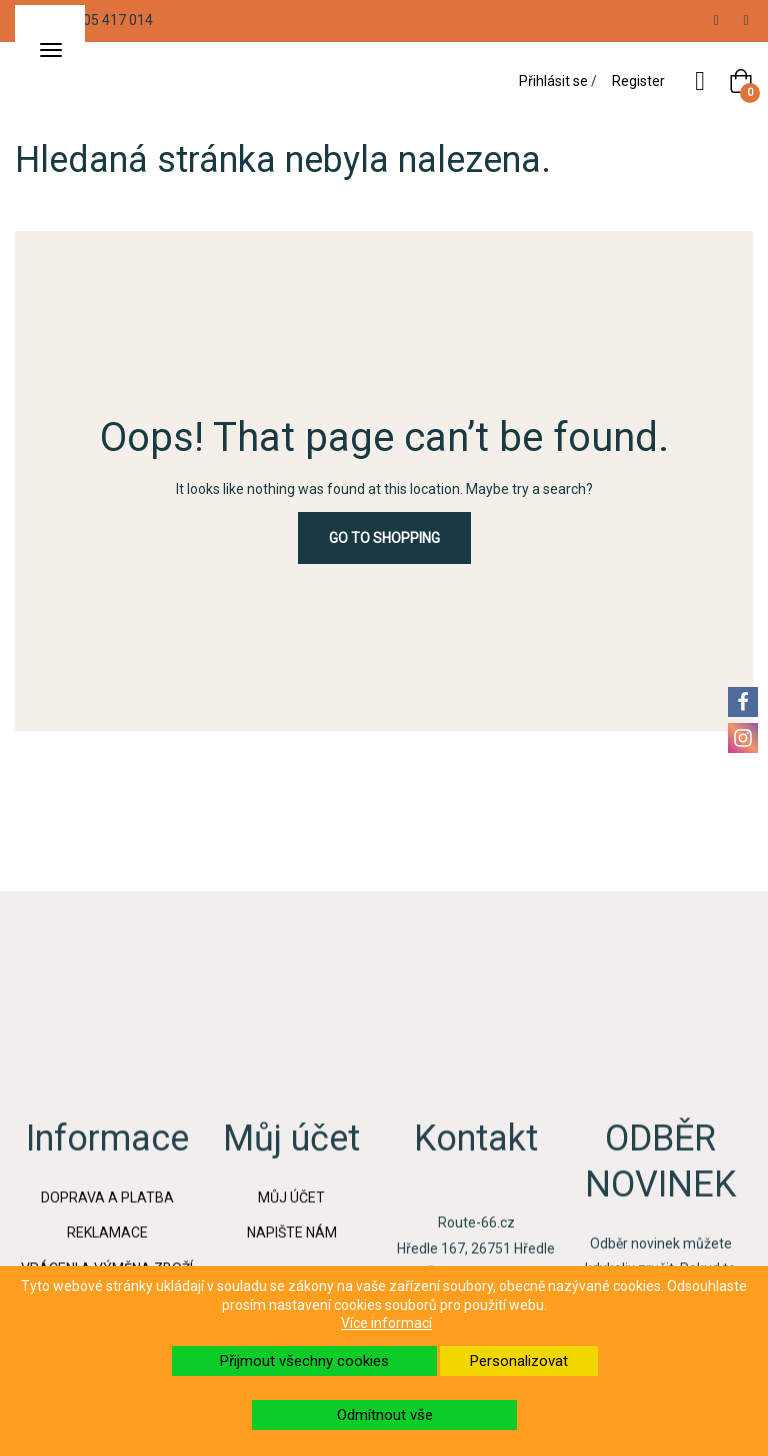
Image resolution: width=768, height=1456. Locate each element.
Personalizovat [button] (519, 1361)
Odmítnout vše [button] (385, 1415)
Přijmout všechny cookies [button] (304, 1361)
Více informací (386, 1323)
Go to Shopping (384, 538)
